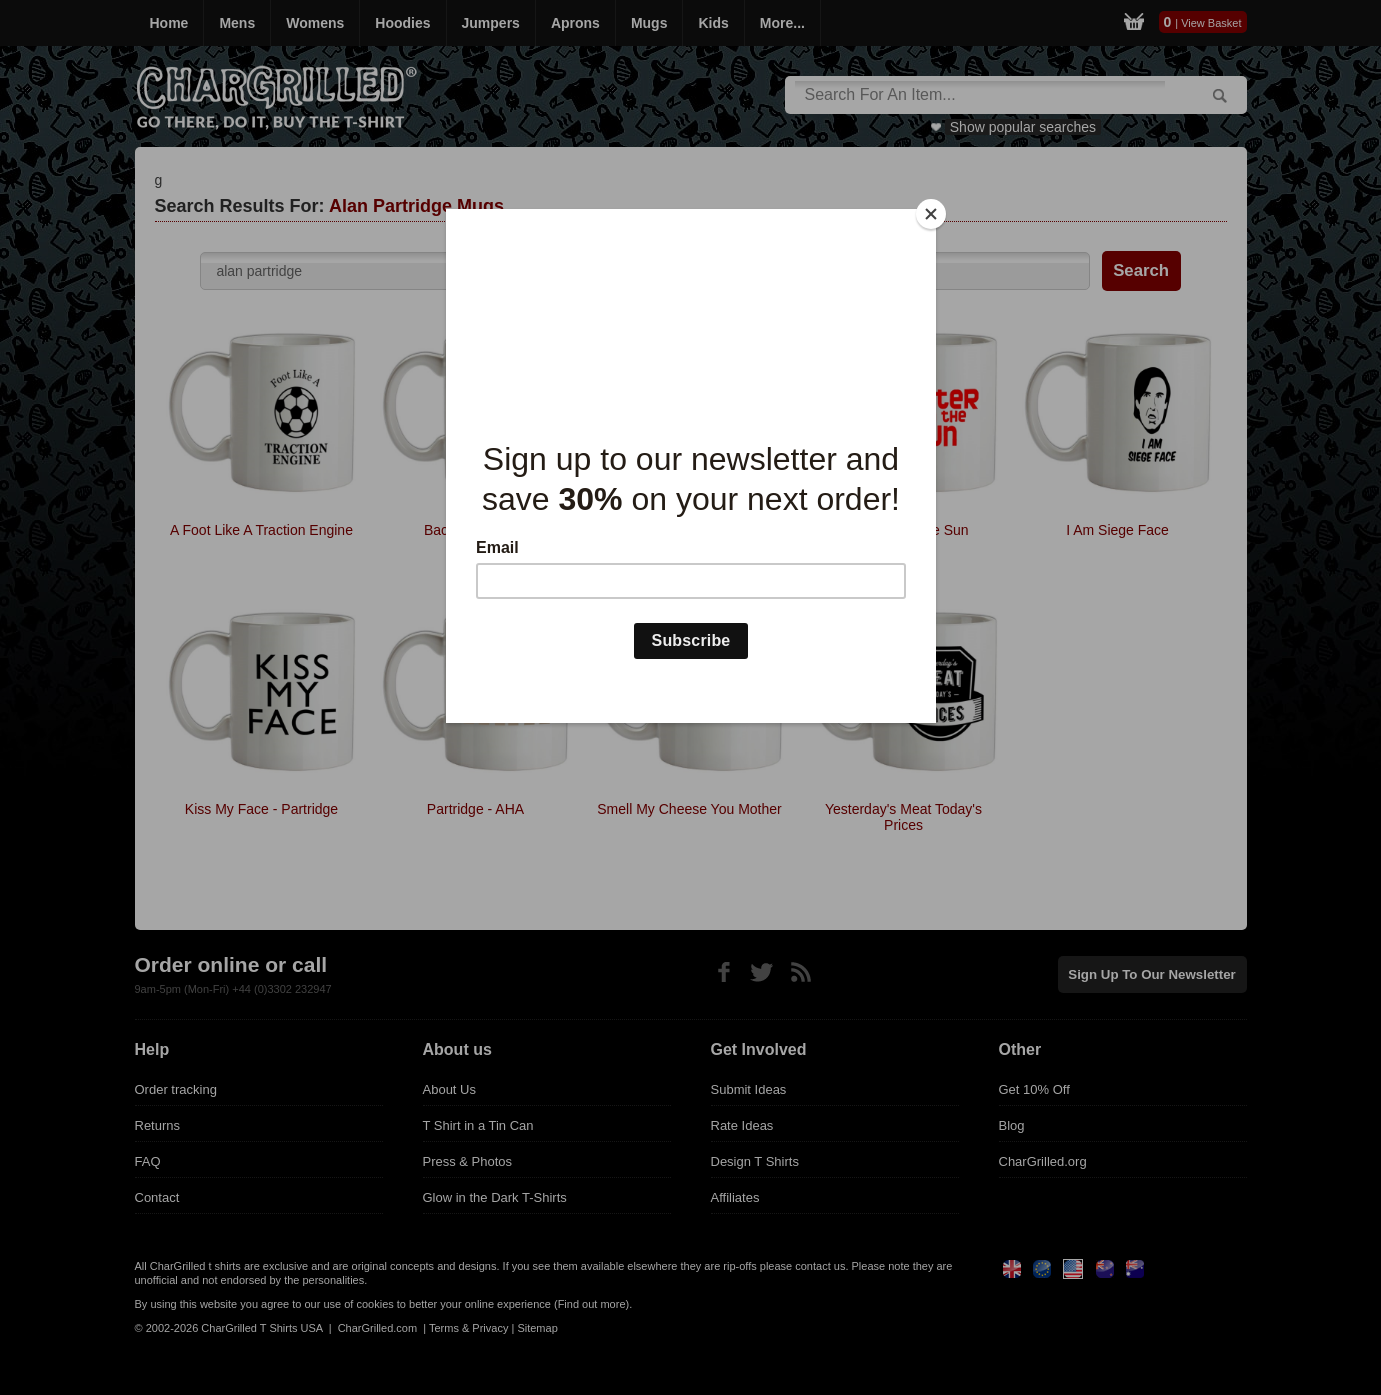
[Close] (931, 214)
